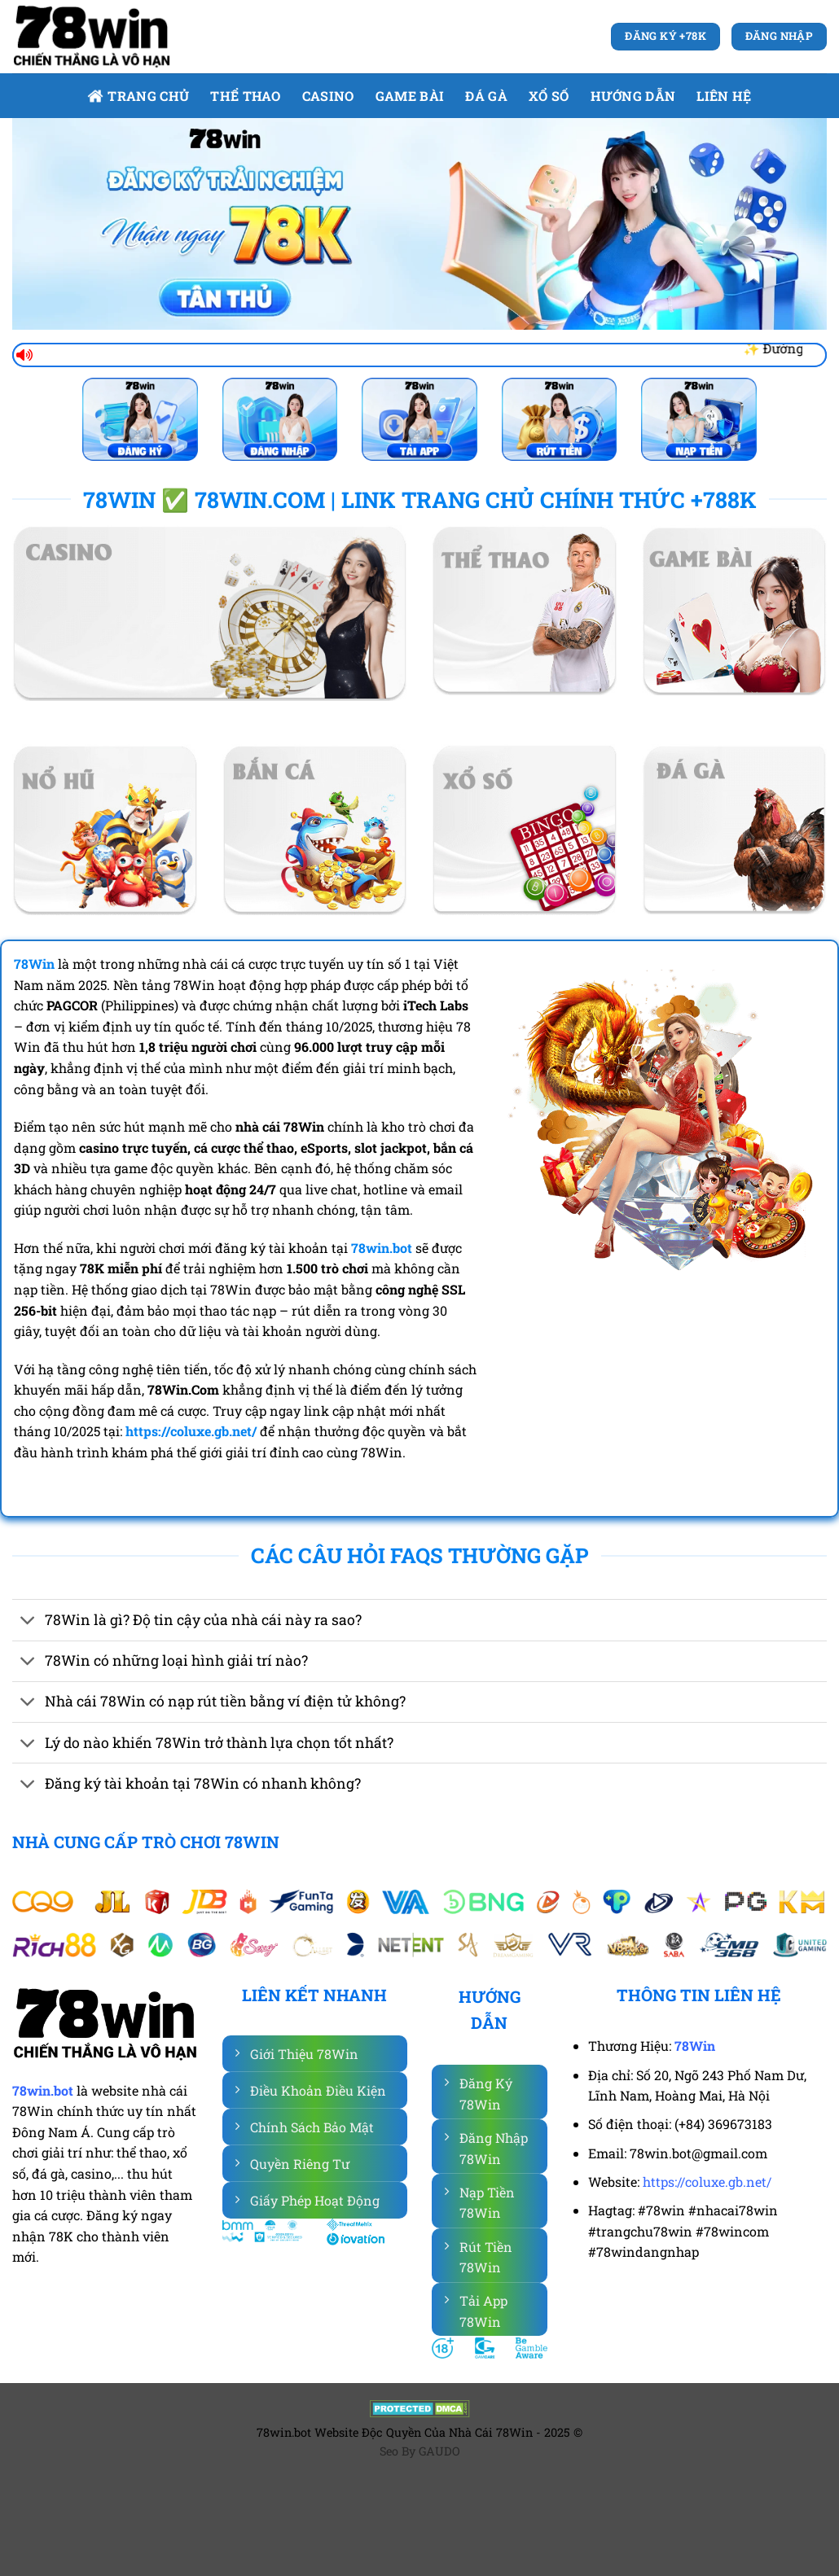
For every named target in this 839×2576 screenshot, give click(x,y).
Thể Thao (245, 95)
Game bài (410, 95)
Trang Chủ (138, 95)
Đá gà (486, 95)
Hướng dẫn (633, 95)
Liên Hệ (723, 95)
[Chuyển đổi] (28, 1621)
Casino (328, 95)
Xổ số (549, 95)
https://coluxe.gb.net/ (707, 2181)
